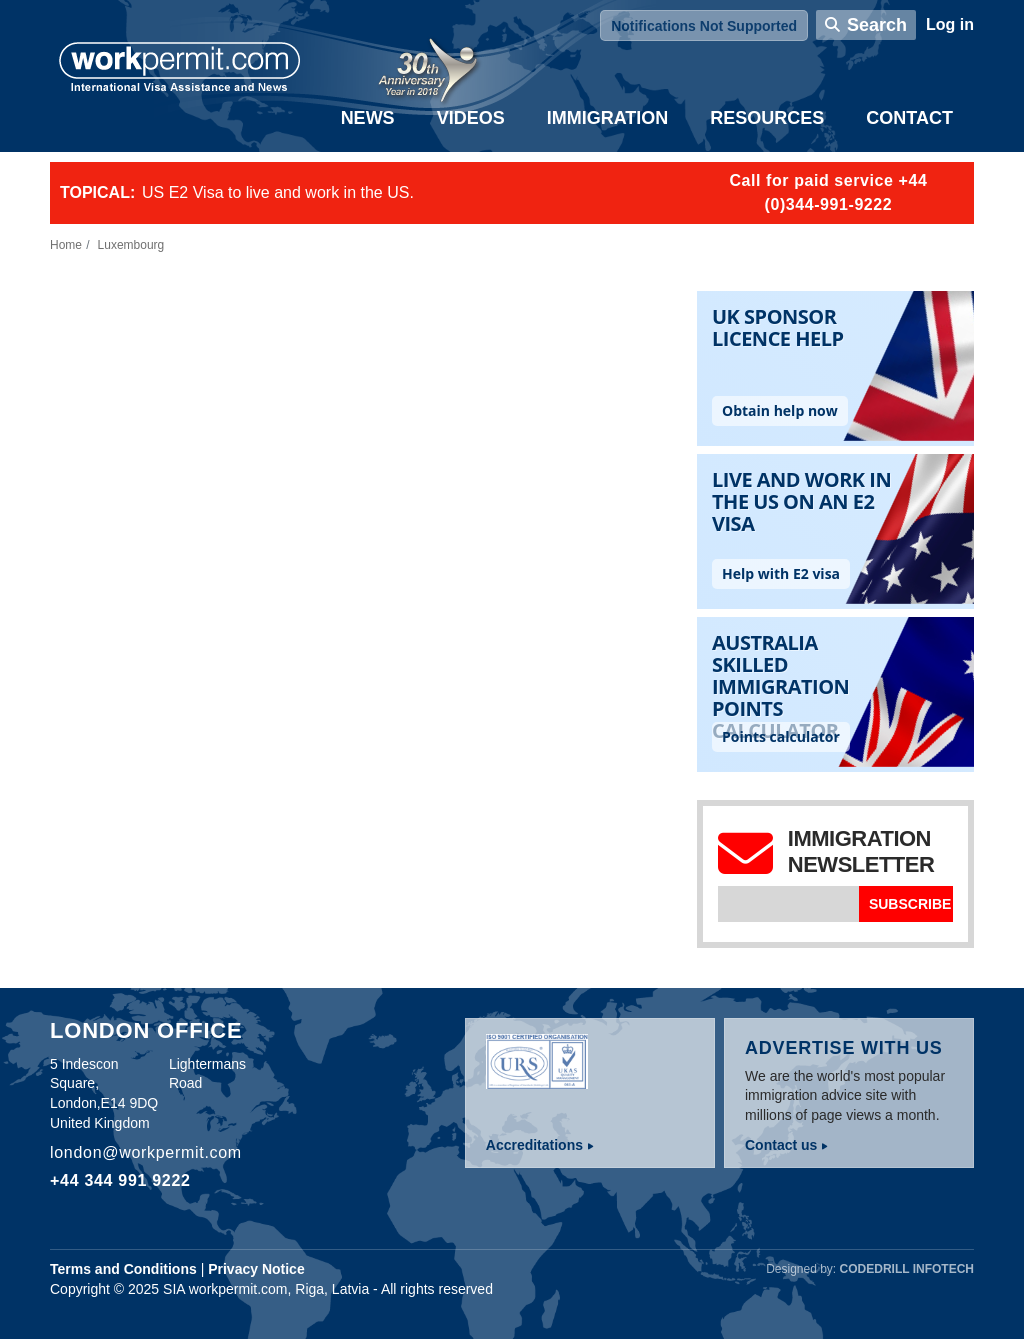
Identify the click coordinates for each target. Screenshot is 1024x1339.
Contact (909, 118)
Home (66, 245)
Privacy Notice (256, 1269)
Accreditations (534, 1145)
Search (877, 25)
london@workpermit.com (146, 1152)
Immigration (608, 118)
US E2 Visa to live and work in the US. (278, 192)
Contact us (781, 1145)
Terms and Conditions (123, 1269)
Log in (950, 24)
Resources (767, 118)
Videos (471, 118)
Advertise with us (844, 1048)
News (368, 118)
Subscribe (910, 904)
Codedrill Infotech (907, 1269)
